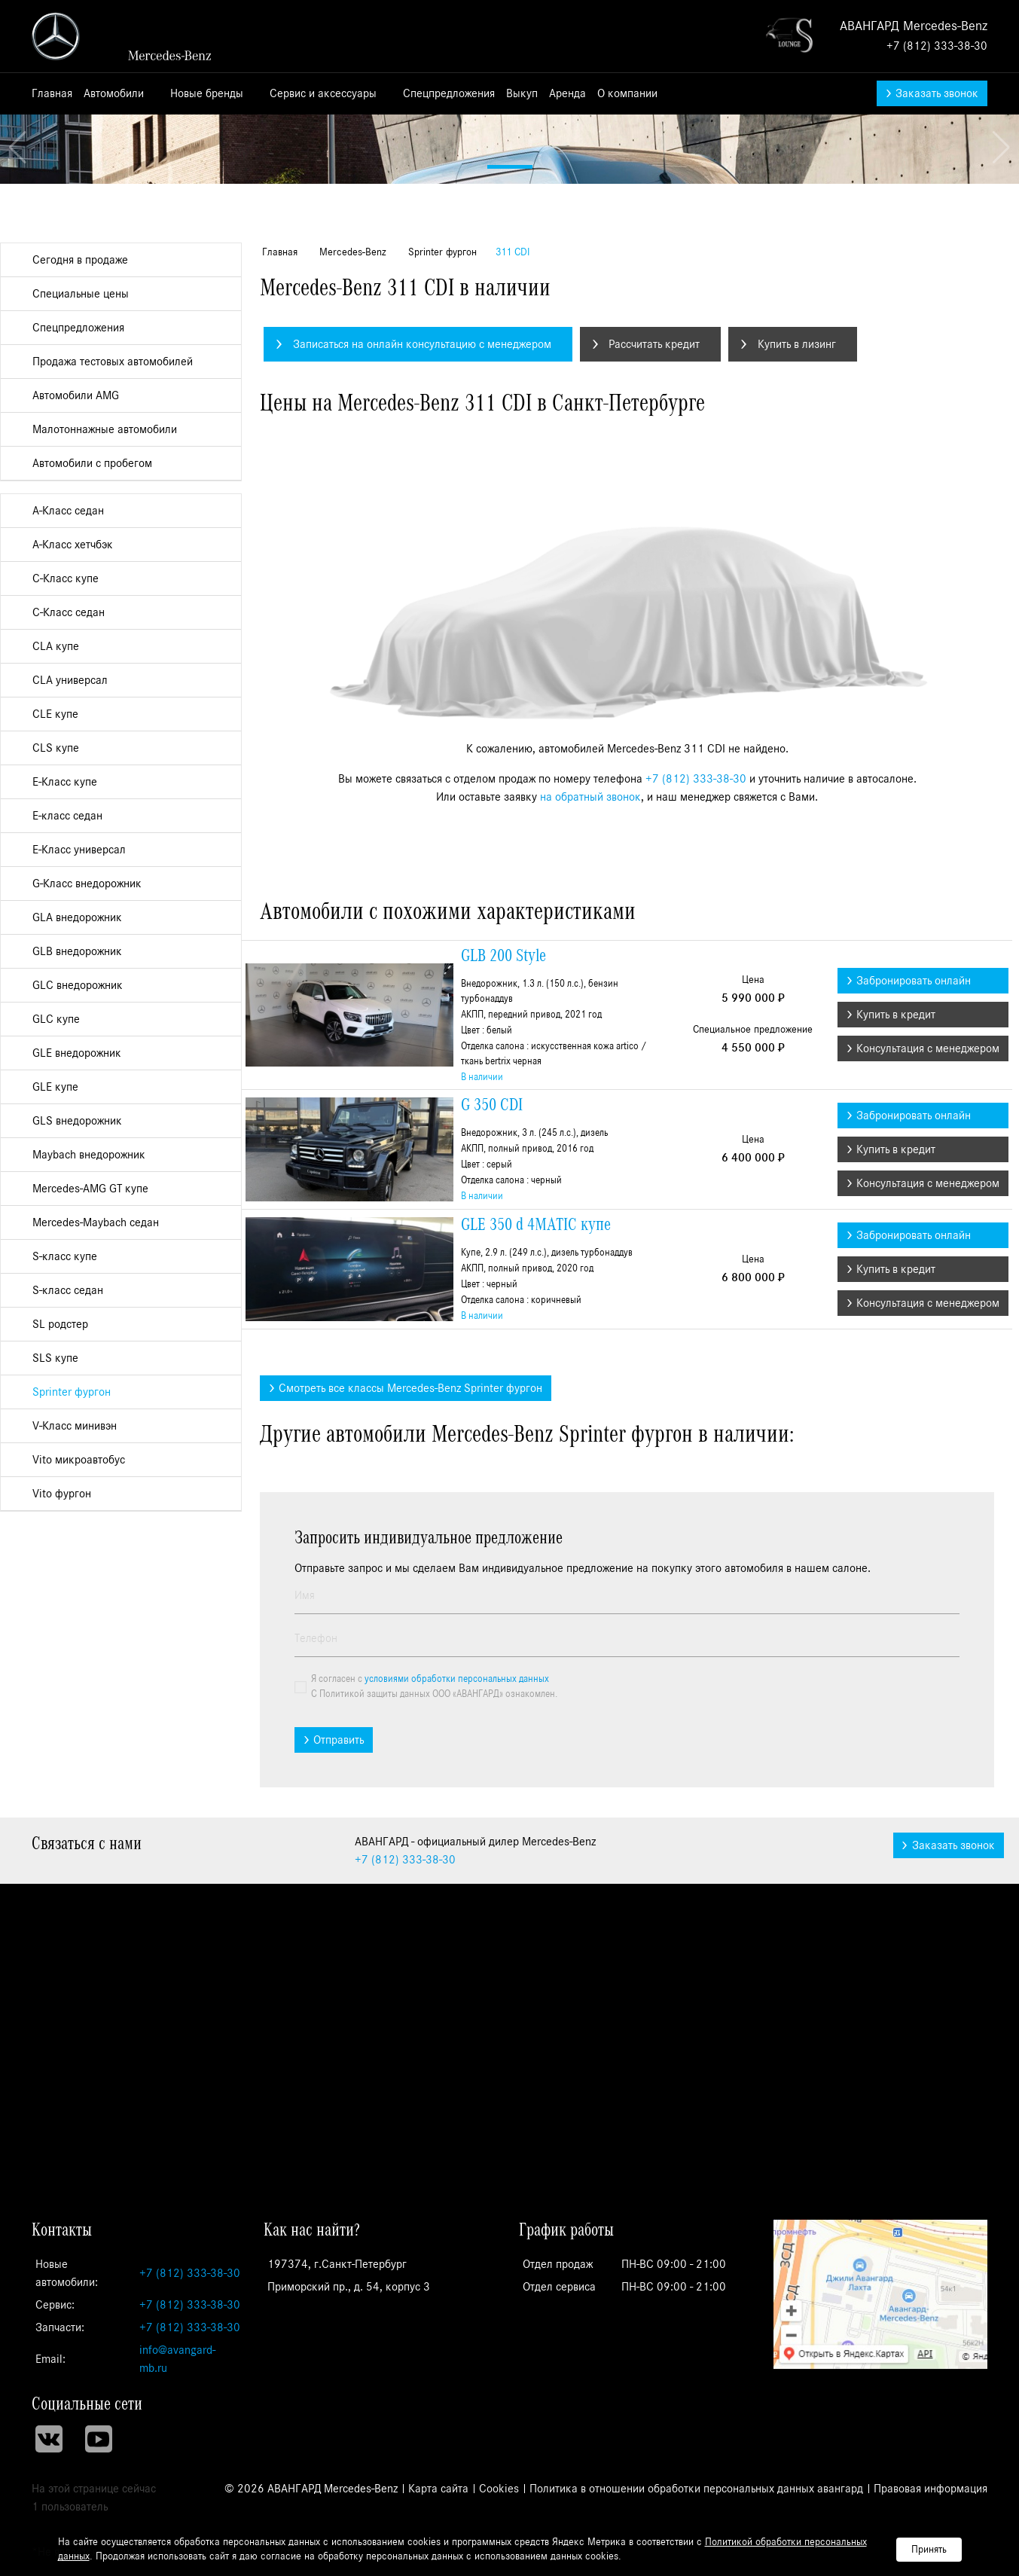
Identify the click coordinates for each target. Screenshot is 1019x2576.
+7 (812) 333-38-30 (936, 46)
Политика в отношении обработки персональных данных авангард (696, 2489)
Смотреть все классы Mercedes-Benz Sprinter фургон (410, 1693)
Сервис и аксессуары (325, 93)
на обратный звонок (590, 1102)
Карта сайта (438, 2489)
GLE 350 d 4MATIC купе (536, 1530)
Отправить (338, 2045)
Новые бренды (208, 93)
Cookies (499, 2489)
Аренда (567, 93)
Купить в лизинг (797, 649)
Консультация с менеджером (927, 1354)
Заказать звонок (936, 93)
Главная (52, 93)
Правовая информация (930, 2489)
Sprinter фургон (441, 557)
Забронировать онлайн (913, 1286)
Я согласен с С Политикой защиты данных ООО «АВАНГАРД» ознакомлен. (434, 1991)
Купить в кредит (895, 1320)
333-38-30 (405, 2165)
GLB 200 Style (503, 1261)
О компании (629, 93)
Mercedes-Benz (351, 557)
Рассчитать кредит (654, 649)
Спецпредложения (449, 93)
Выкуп (522, 93)
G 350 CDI (492, 1410)
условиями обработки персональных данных (457, 1984)
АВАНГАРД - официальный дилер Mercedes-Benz (130, 36)
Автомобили (115, 93)
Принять (929, 2549)
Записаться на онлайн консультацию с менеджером (422, 649)
